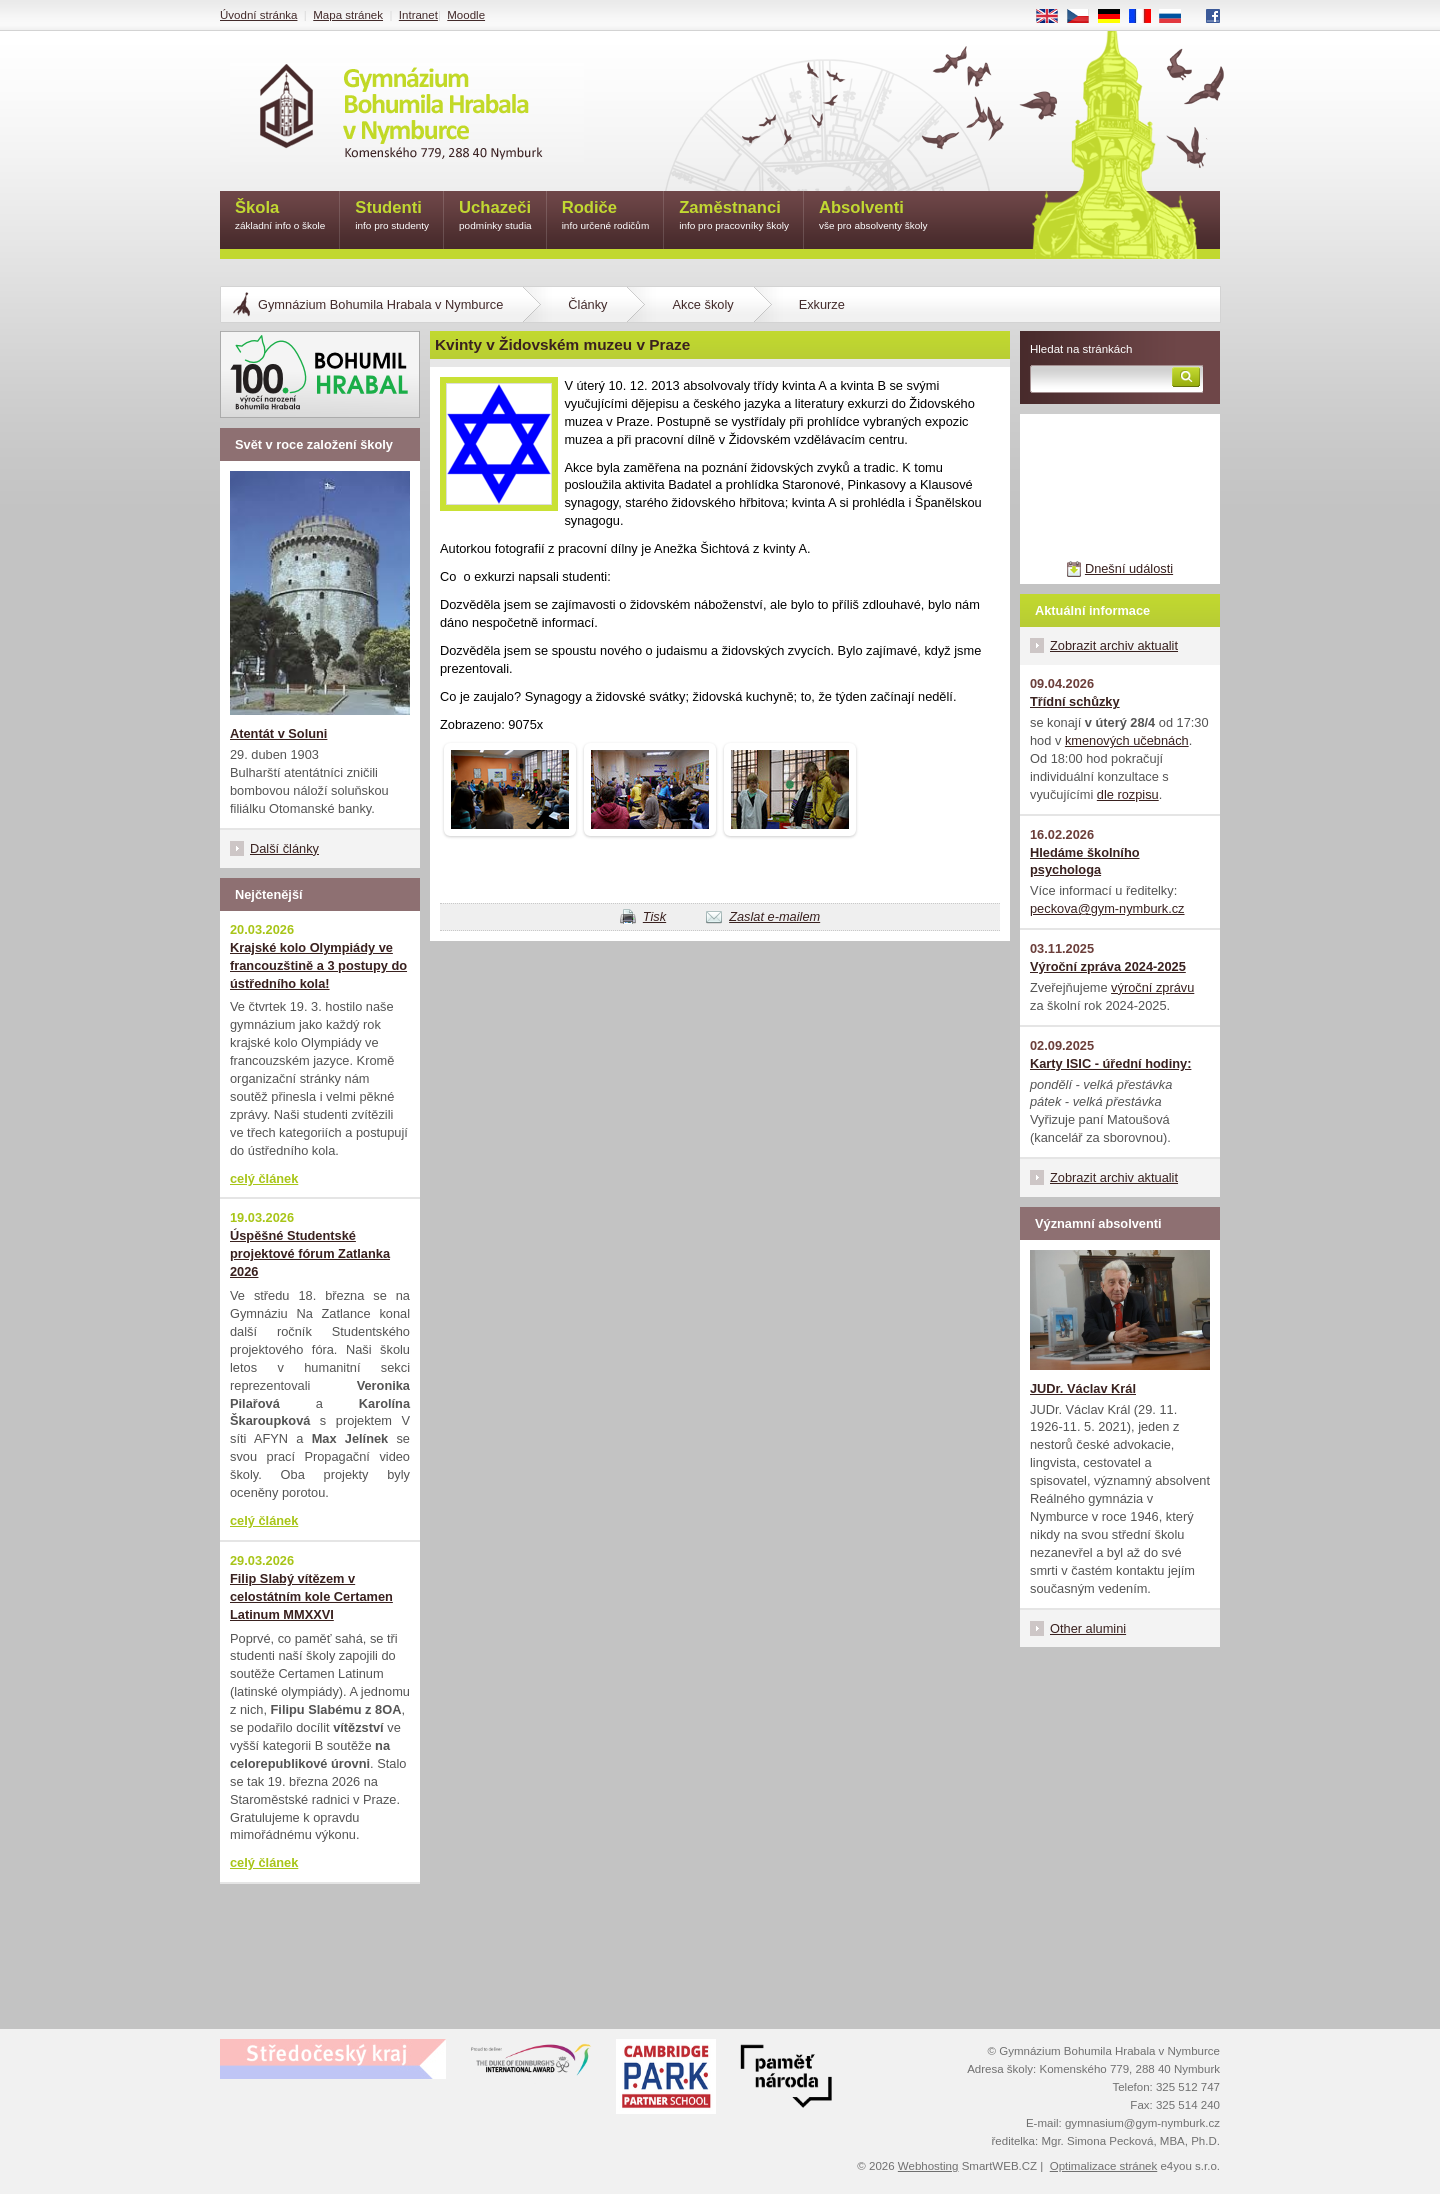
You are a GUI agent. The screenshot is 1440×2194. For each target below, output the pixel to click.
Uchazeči (495, 216)
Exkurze (822, 304)
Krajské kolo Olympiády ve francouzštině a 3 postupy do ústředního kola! (318, 965)
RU (1177, 17)
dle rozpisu (1128, 794)
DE (1116, 17)
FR (1146, 17)
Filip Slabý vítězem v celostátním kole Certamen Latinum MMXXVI (311, 1596)
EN (1054, 17)
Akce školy (702, 304)
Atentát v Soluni (278, 733)
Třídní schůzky (1075, 701)
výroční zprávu (1152, 987)
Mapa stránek (348, 15)
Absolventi (873, 216)
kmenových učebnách (1127, 740)
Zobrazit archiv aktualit (1114, 645)
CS (1085, 17)
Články (587, 304)
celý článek (264, 1178)
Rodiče (606, 216)
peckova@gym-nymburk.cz (1107, 908)
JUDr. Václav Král (1083, 1388)
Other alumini (1088, 1628)
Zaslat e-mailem (774, 916)
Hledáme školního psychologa (1085, 861)
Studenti (392, 216)
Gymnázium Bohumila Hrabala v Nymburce (380, 304)
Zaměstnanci (734, 216)
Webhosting (928, 2166)
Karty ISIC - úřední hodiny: (1110, 1063)
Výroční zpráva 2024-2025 (1108, 966)
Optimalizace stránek (1104, 2166)
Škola (280, 216)
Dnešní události (1129, 568)
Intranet (418, 15)
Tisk (654, 916)
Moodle (466, 15)
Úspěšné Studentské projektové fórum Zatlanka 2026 (310, 1253)
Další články (284, 848)
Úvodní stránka (258, 15)
